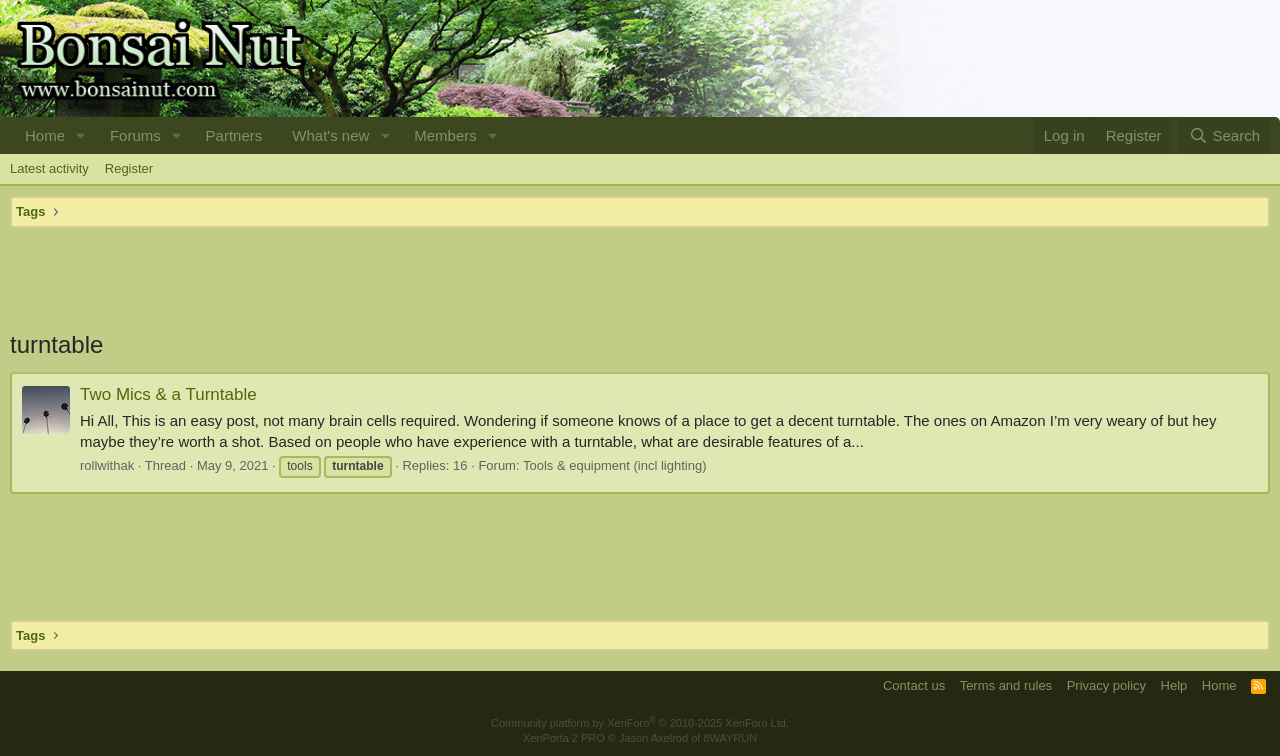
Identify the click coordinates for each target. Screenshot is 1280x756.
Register (129, 168)
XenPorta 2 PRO (564, 738)
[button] (81, 135)
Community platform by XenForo (640, 723)
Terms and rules (1006, 685)
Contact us (914, 685)
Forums (135, 135)
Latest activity (49, 168)
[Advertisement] (640, 278)
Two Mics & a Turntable (168, 394)
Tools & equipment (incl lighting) (615, 465)
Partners (234, 135)
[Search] (1224, 135)
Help (1174, 685)
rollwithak (107, 465)
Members (445, 135)
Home (45, 135)
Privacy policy (1106, 685)
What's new (330, 135)
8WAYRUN (730, 738)
